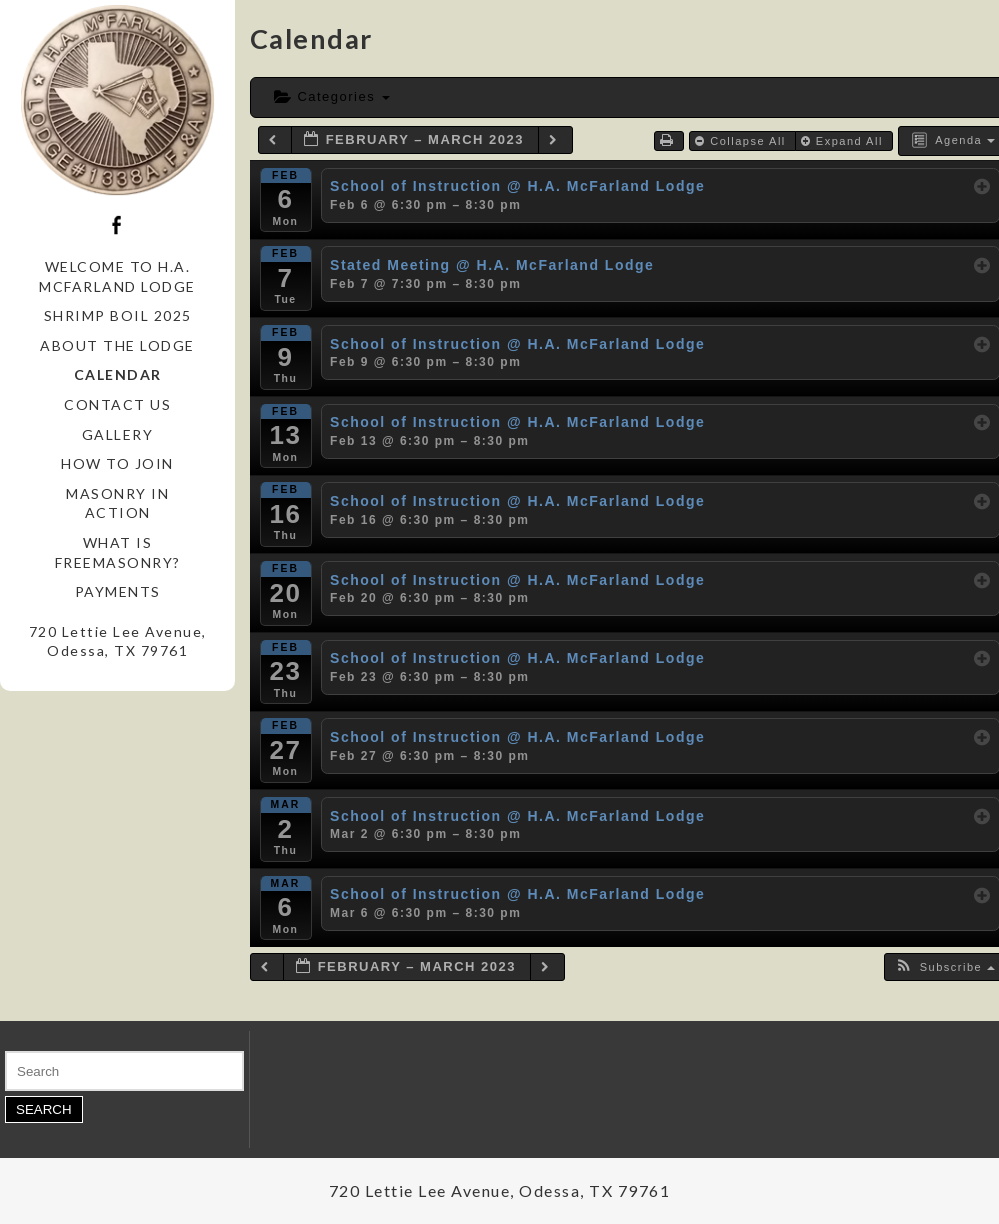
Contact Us (117, 404)
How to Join (117, 463)
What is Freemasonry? (118, 552)
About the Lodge (117, 345)
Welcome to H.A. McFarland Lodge (117, 276)
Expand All (844, 141)
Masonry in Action (117, 503)
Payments (118, 591)
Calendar (118, 374)
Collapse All (742, 141)
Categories (332, 96)
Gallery (118, 434)
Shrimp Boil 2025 (118, 315)
